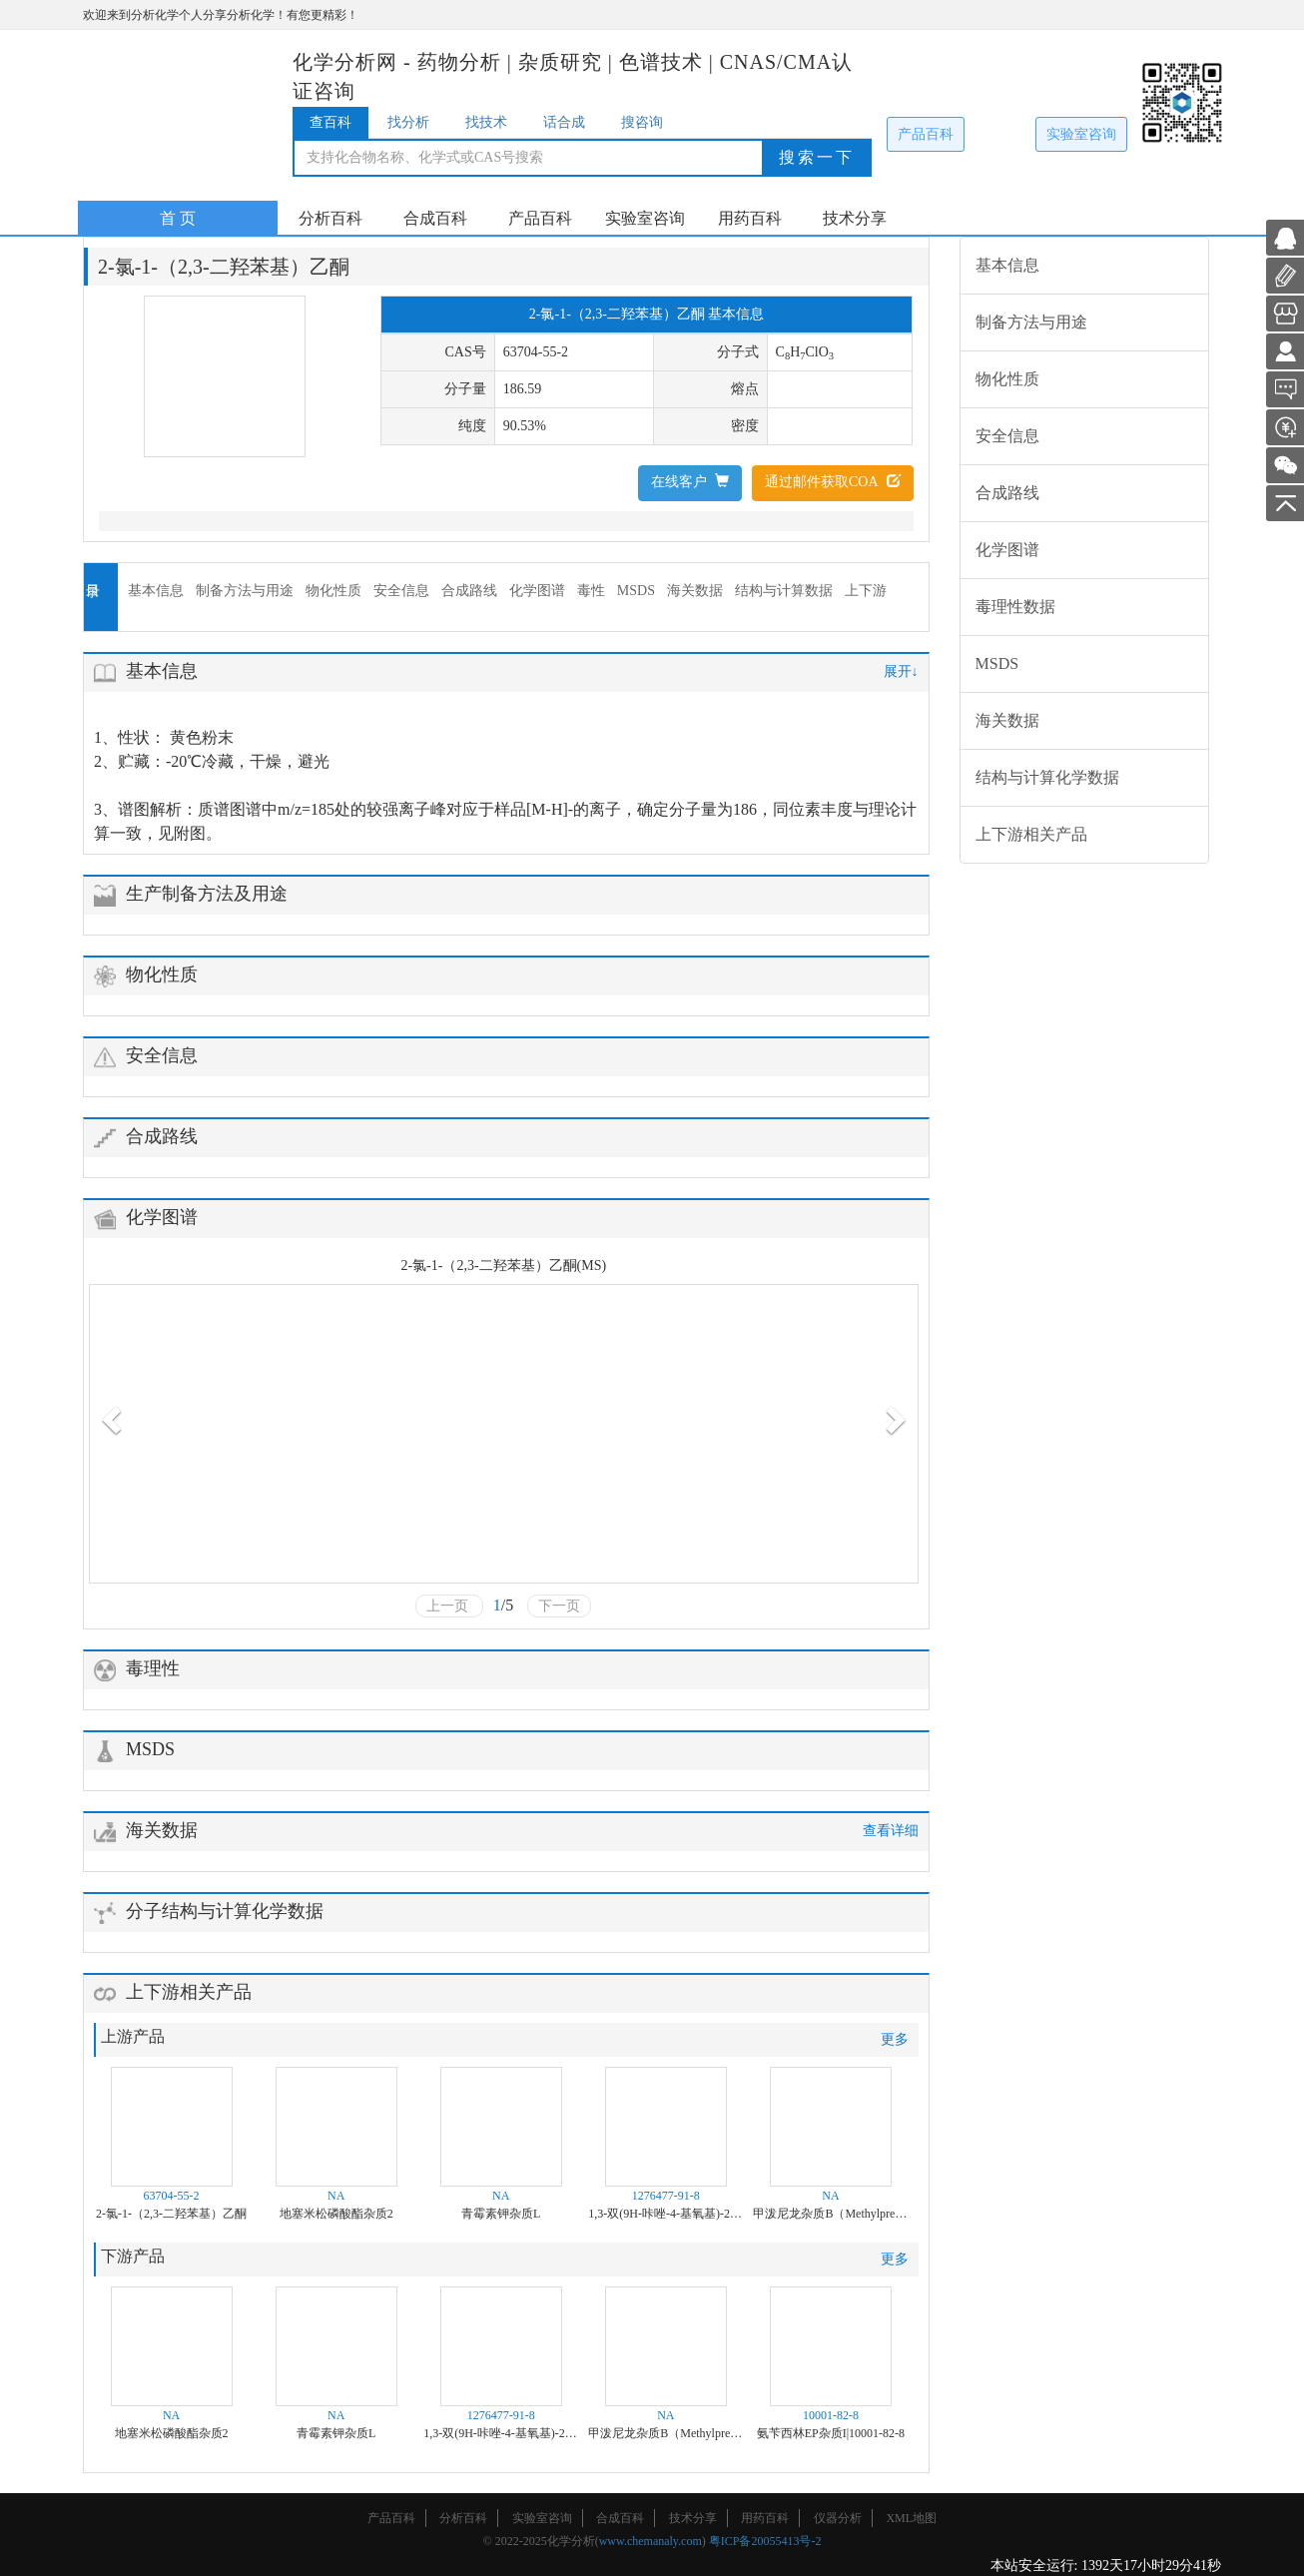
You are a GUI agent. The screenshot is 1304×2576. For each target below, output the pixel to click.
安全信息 (401, 590)
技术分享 (855, 218)
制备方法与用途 (245, 590)
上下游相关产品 (1031, 834)
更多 (895, 2039)
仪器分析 (838, 2518)
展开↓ (901, 671)
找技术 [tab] (486, 122)
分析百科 (330, 218)
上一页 (449, 1606)
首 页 (178, 218)
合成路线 (469, 590)
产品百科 (926, 134)
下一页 (559, 1606)
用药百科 (750, 218)
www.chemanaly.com (650, 2541)
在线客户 (690, 481)
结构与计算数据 (784, 590)
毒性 (591, 590)
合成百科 (435, 218)
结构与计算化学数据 (1047, 777)
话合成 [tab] (564, 122)
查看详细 (891, 1830)
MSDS (636, 590)
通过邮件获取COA (833, 481)
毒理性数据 (1015, 606)
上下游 (866, 590)
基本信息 (156, 590)
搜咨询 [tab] (642, 122)
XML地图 (911, 2518)
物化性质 (333, 590)
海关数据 (695, 590)
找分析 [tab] (408, 122)
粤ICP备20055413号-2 (765, 2541)
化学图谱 (537, 590)
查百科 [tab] (330, 122)
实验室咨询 (1081, 134)
